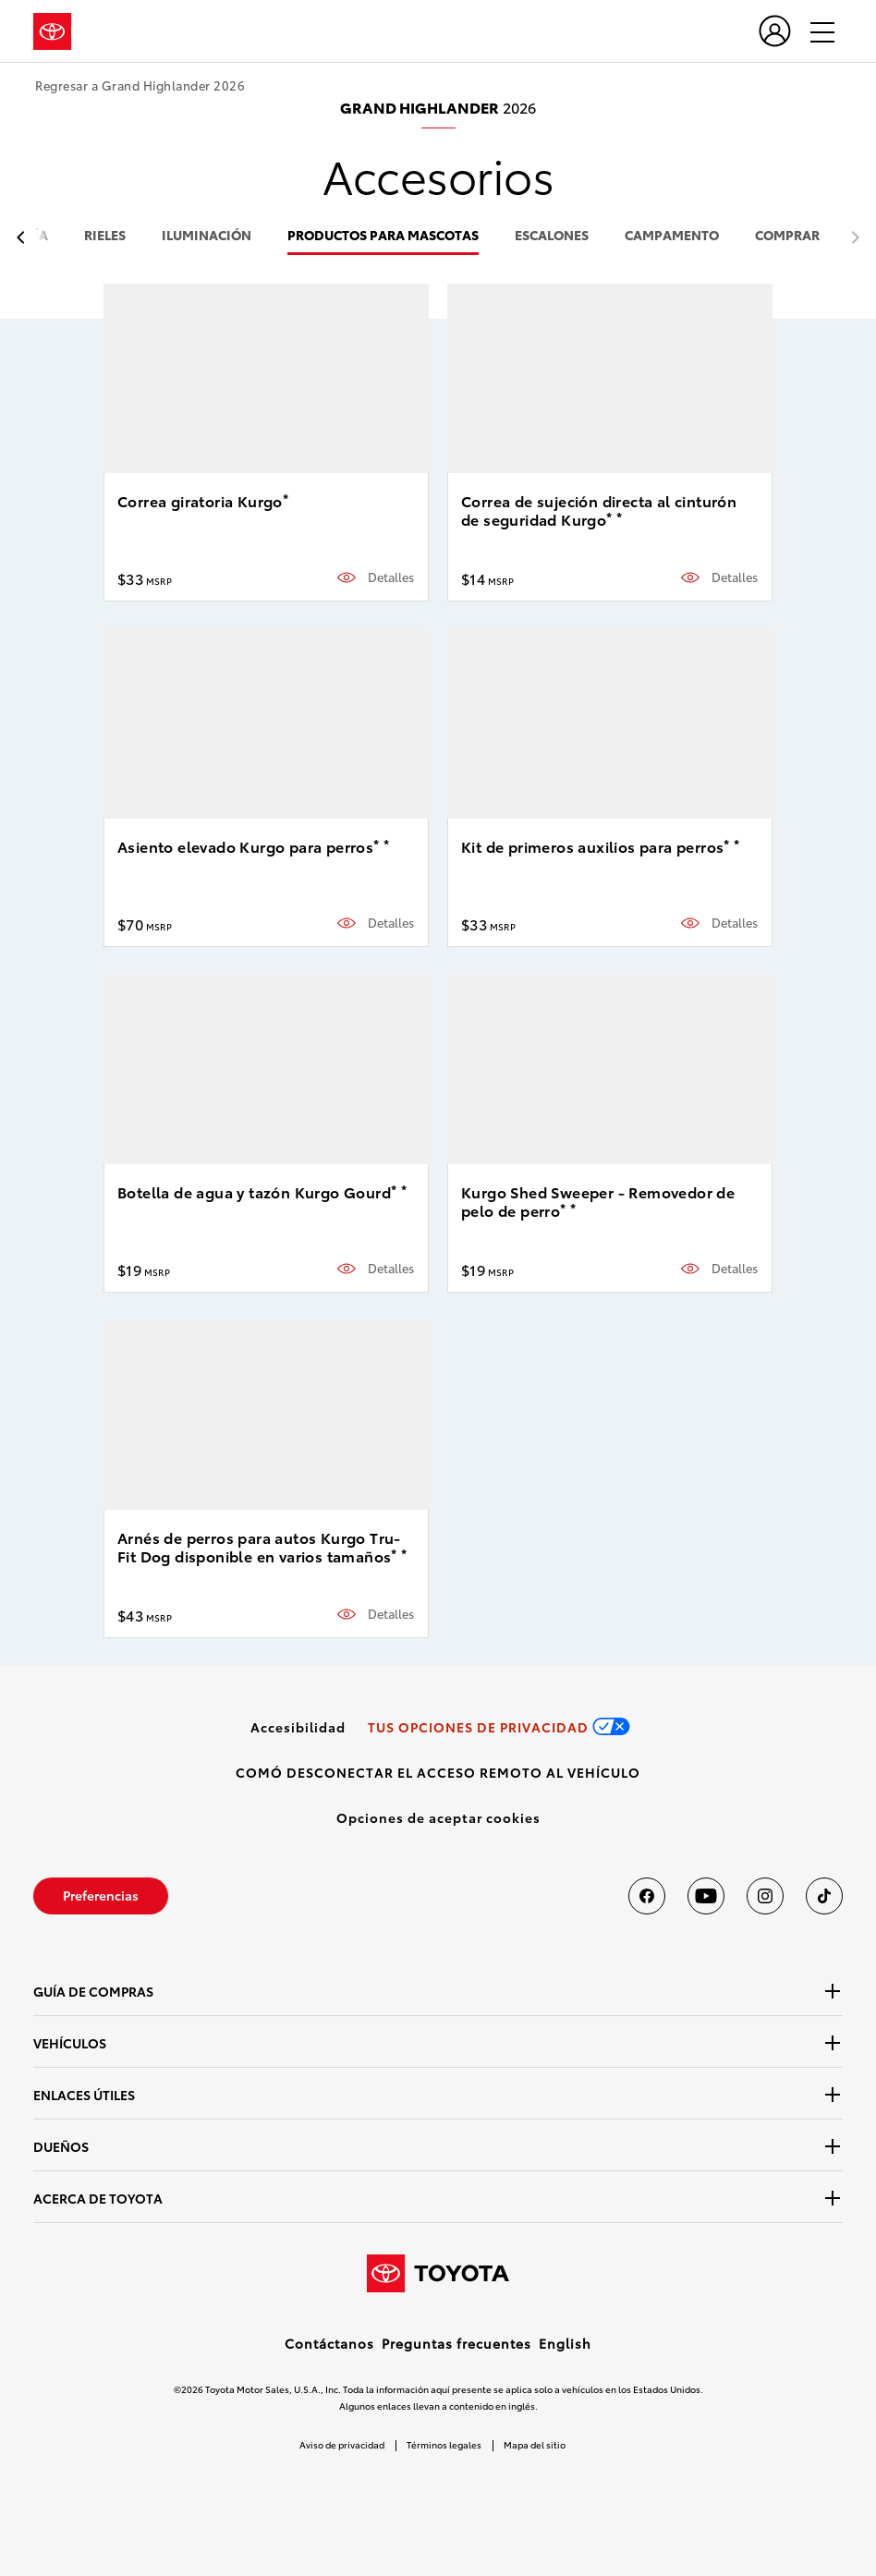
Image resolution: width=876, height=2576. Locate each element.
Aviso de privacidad (341, 2444)
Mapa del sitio (535, 2444)
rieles (105, 236)
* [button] (285, 498)
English (565, 2343)
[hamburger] (814, 31)
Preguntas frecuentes (456, 2343)
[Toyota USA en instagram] (765, 1895)
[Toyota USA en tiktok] (824, 1895)
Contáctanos (329, 2343)
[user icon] (775, 31)
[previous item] (25, 238)
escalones (552, 236)
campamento (672, 236)
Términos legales (444, 2444)
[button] (438, 1817)
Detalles (391, 577)
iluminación (206, 236)
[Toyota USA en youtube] (705, 1895)
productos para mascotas (383, 236)
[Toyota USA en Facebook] (646, 1895)
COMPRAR (787, 236)
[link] (298, 1727)
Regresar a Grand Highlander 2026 (140, 85)
